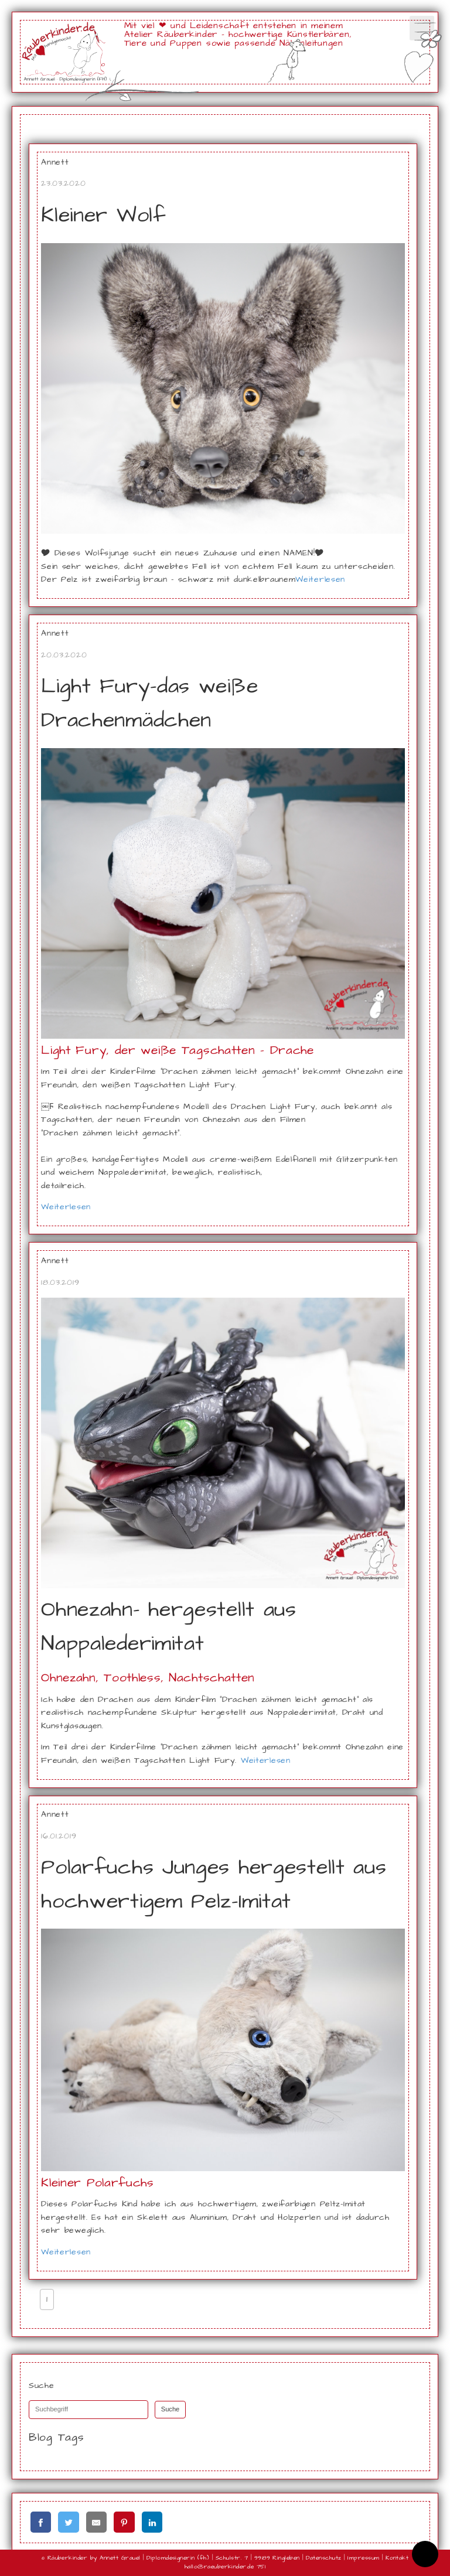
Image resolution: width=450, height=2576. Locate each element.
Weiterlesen (320, 579)
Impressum (363, 2558)
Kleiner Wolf (103, 215)
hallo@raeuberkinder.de (219, 2567)
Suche (170, 2409)
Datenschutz (323, 2558)
